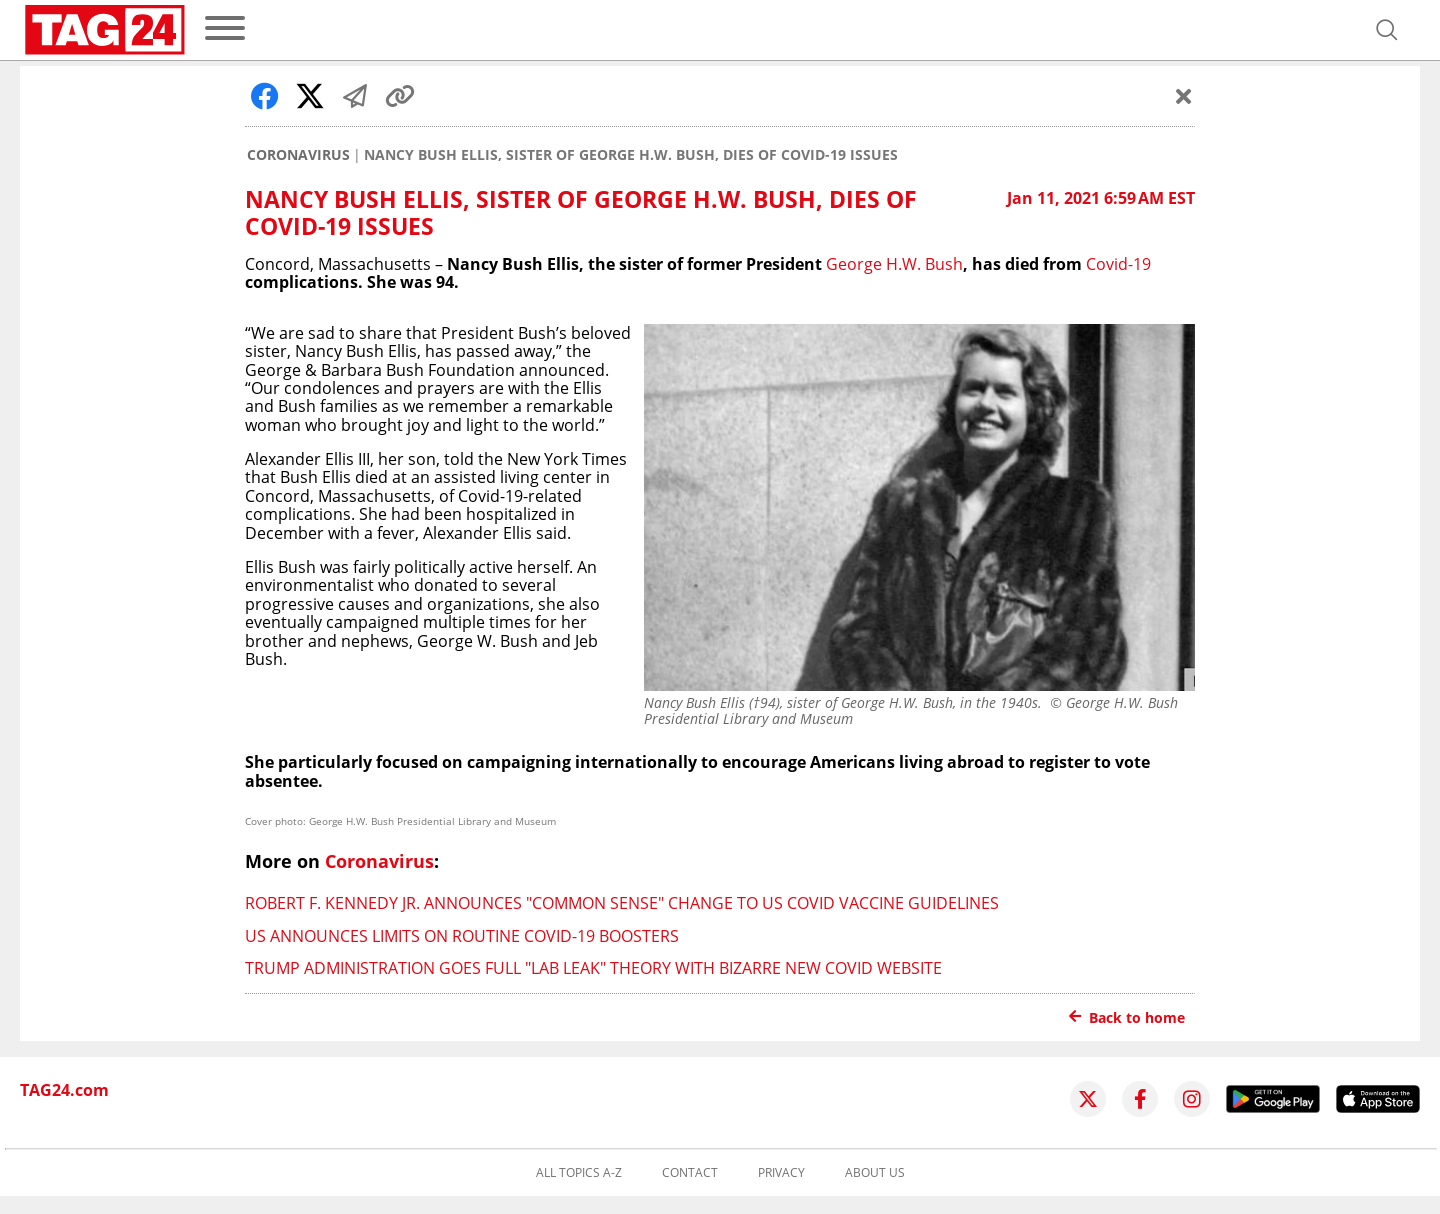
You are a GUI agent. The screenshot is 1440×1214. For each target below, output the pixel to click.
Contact (690, 1173)
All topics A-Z (579, 1173)
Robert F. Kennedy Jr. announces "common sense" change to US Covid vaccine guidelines (622, 903)
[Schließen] (1184, 96)
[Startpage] (105, 30)
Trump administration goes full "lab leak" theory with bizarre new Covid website (593, 968)
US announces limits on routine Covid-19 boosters (462, 936)
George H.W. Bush (894, 264)
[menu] (225, 29)
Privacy (781, 1173)
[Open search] (1387, 30)
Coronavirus (298, 155)
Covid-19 (1118, 264)
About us (875, 1173)
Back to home (1127, 1017)
